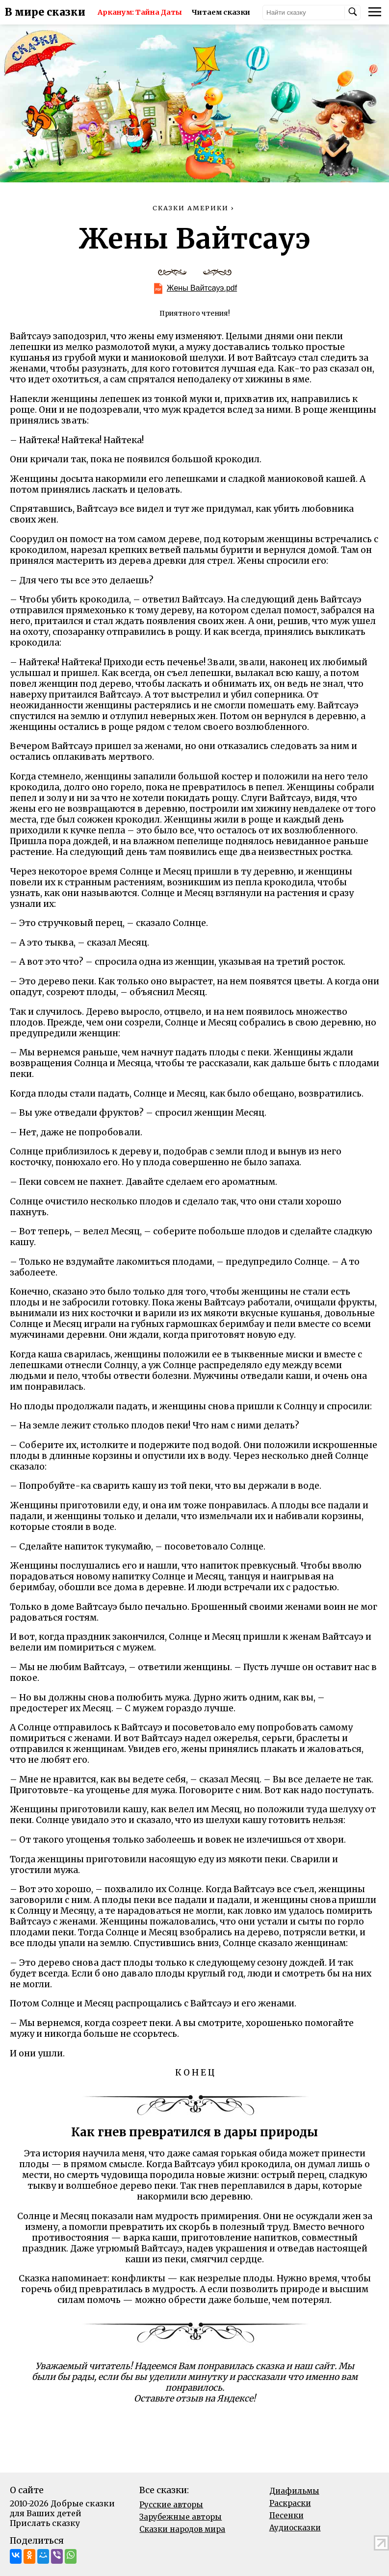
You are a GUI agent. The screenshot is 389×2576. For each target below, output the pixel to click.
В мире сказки (45, 12)
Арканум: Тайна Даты (140, 12)
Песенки (286, 2515)
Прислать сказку (45, 2523)
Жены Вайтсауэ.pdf (202, 288)
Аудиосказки (295, 2527)
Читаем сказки (221, 12)
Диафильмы (294, 2491)
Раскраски (290, 2503)
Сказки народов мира (182, 2529)
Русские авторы (171, 2504)
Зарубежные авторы (180, 2517)
